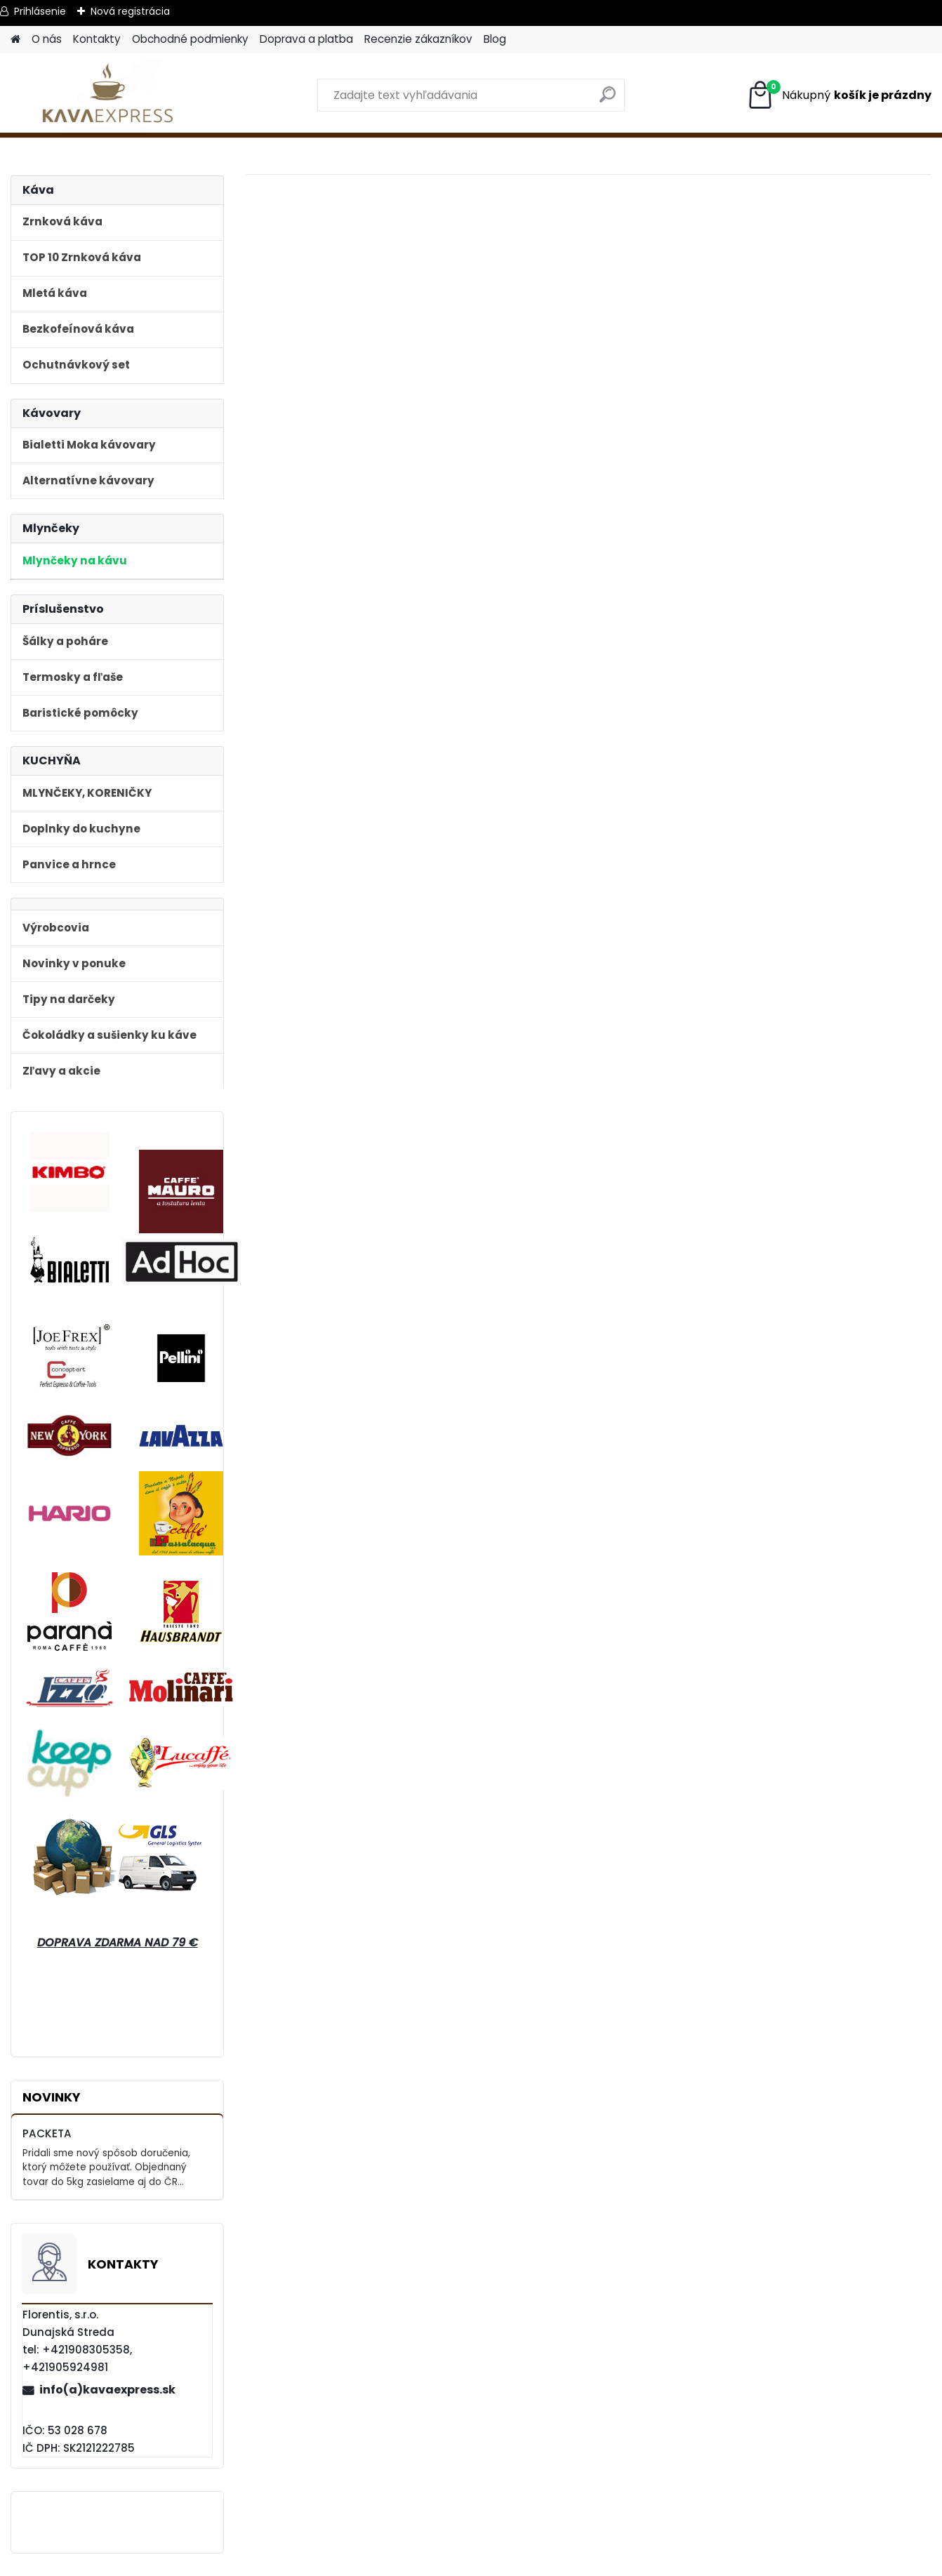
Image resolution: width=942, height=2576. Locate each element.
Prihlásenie (40, 11)
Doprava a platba (306, 39)
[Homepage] (15, 39)
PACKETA (47, 2133)
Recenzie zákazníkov (418, 39)
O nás (47, 39)
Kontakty (97, 39)
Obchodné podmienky (190, 39)
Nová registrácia (130, 11)
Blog (495, 39)
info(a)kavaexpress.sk (107, 2390)
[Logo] (107, 95)
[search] (607, 100)
